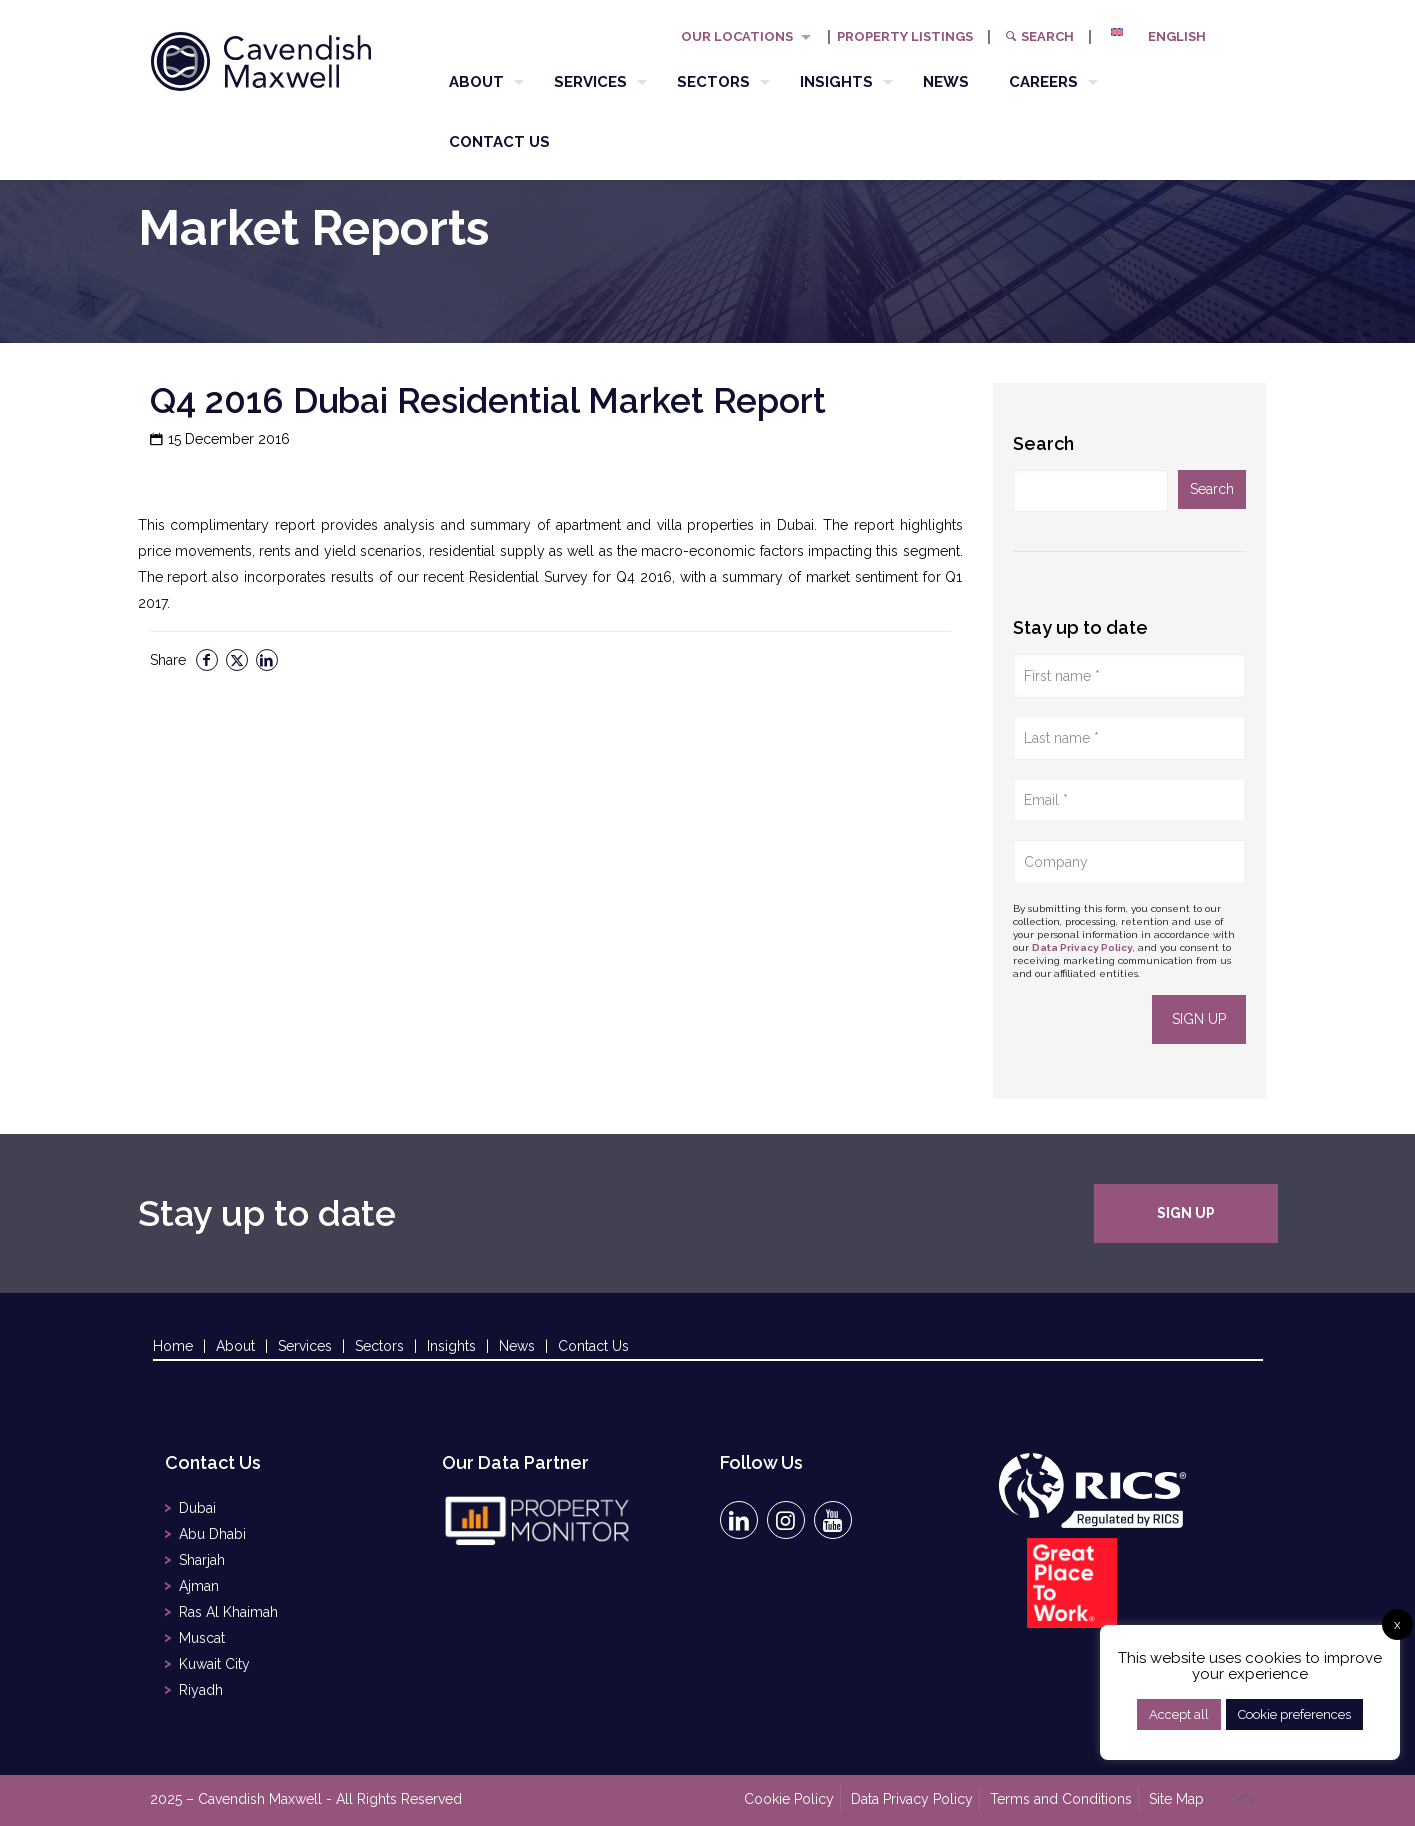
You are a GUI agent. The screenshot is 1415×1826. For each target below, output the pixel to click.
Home (173, 1346)
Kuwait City (214, 1664)
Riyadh (201, 1690)
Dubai (197, 1508)
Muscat (202, 1638)
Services (305, 1346)
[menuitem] (1166, 37)
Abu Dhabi (212, 1534)
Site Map (1176, 1799)
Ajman (199, 1586)
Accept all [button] (1179, 1714)
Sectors (379, 1346)
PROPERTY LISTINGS (905, 36)
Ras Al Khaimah (228, 1612)
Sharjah (202, 1560)
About (235, 1346)
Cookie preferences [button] (1294, 1714)
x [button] (1397, 1624)
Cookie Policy (789, 1799)
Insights (451, 1346)
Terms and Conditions (1061, 1799)
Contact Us (593, 1346)
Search (1039, 36)
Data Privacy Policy (1082, 947)
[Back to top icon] (1245, 1798)
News (517, 1346)
